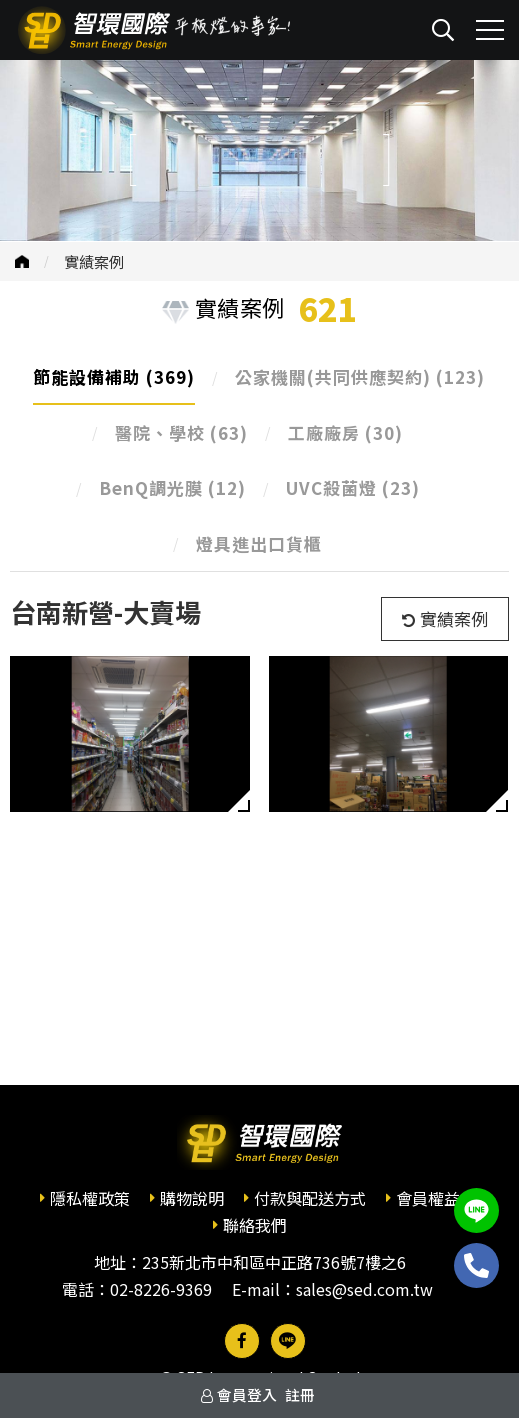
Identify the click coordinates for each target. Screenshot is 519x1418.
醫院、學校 (181, 432)
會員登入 (247, 1394)
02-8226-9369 (161, 1289)
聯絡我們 (255, 1225)
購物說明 (192, 1198)
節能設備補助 (114, 376)
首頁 (22, 261)
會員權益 (428, 1198)
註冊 (300, 1394)
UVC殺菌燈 (353, 487)
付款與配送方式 (310, 1198)
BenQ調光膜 (172, 487)
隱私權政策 (90, 1198)
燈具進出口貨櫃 (259, 543)
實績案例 (94, 261)
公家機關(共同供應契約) (360, 376)
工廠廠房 (345, 432)
